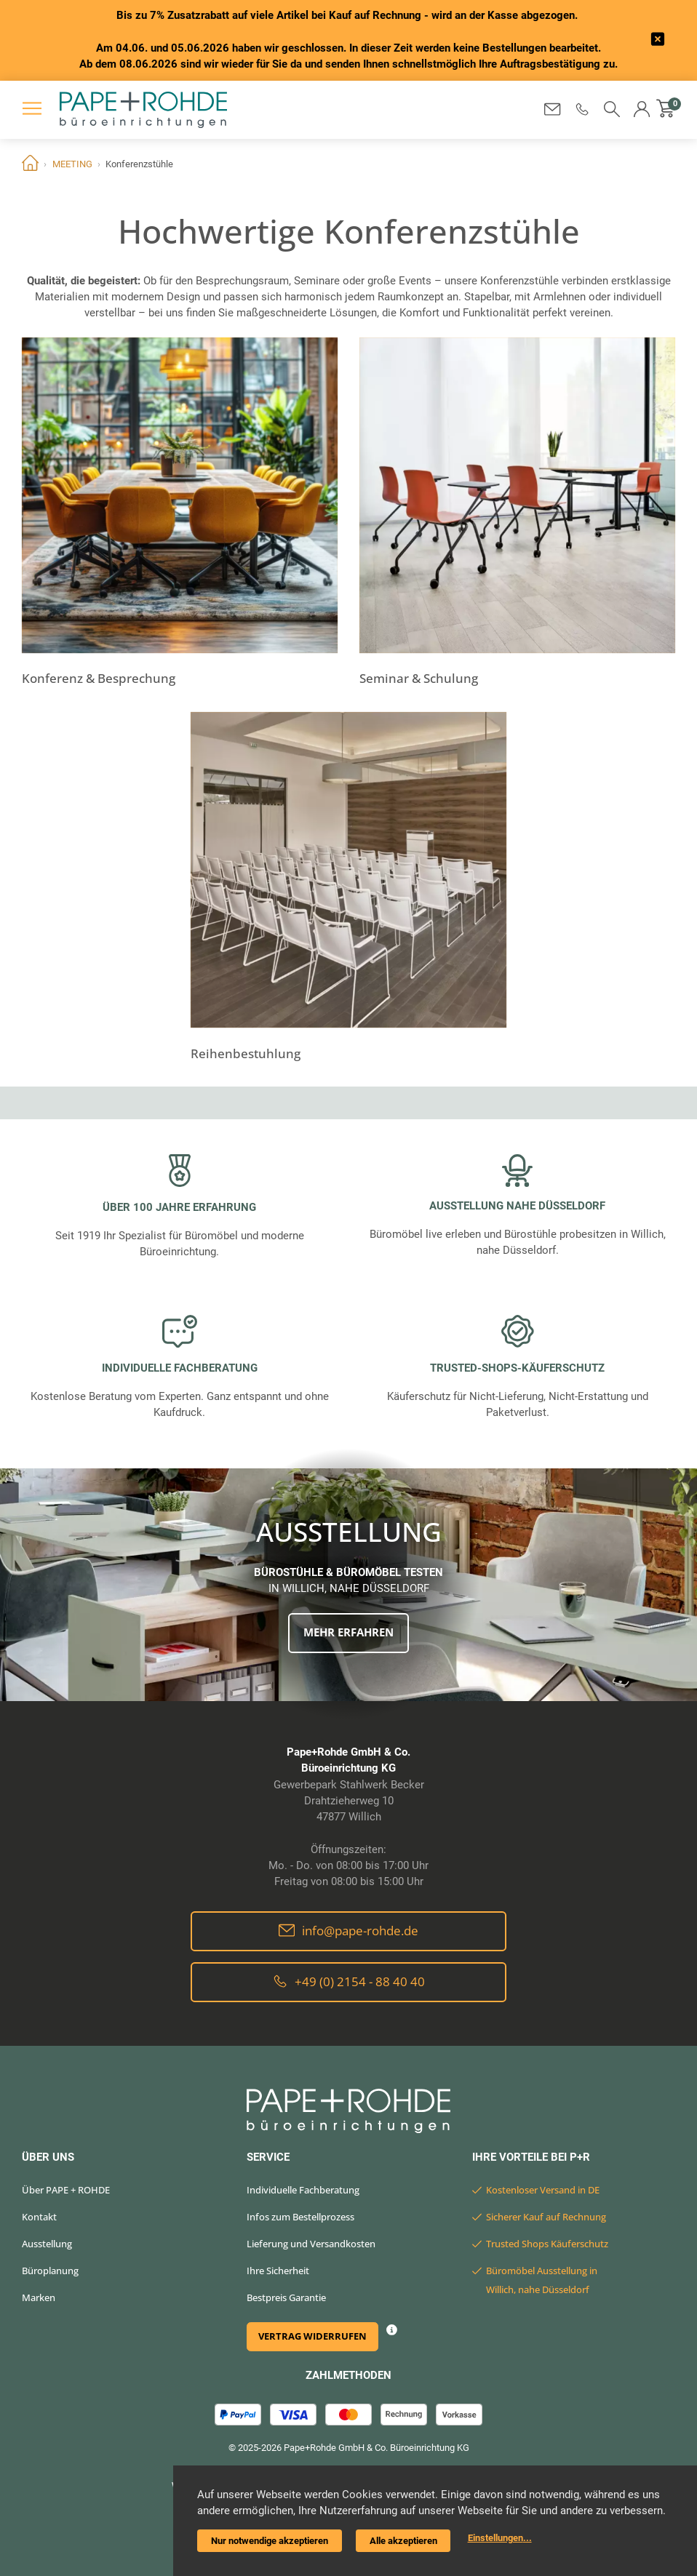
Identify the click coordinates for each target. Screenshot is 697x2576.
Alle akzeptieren (403, 2540)
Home (30, 164)
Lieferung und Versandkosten (311, 2243)
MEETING (72, 164)
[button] (582, 109)
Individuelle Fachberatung (303, 2189)
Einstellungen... (500, 2537)
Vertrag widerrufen (312, 2336)
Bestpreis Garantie (286, 2297)
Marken (38, 2297)
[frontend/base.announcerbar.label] (657, 40)
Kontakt (39, 2216)
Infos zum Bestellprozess (300, 2216)
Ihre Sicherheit (278, 2270)
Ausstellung (47, 2243)
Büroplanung (50, 2270)
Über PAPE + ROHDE (66, 2189)
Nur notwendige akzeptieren (269, 2540)
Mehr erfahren (348, 1632)
